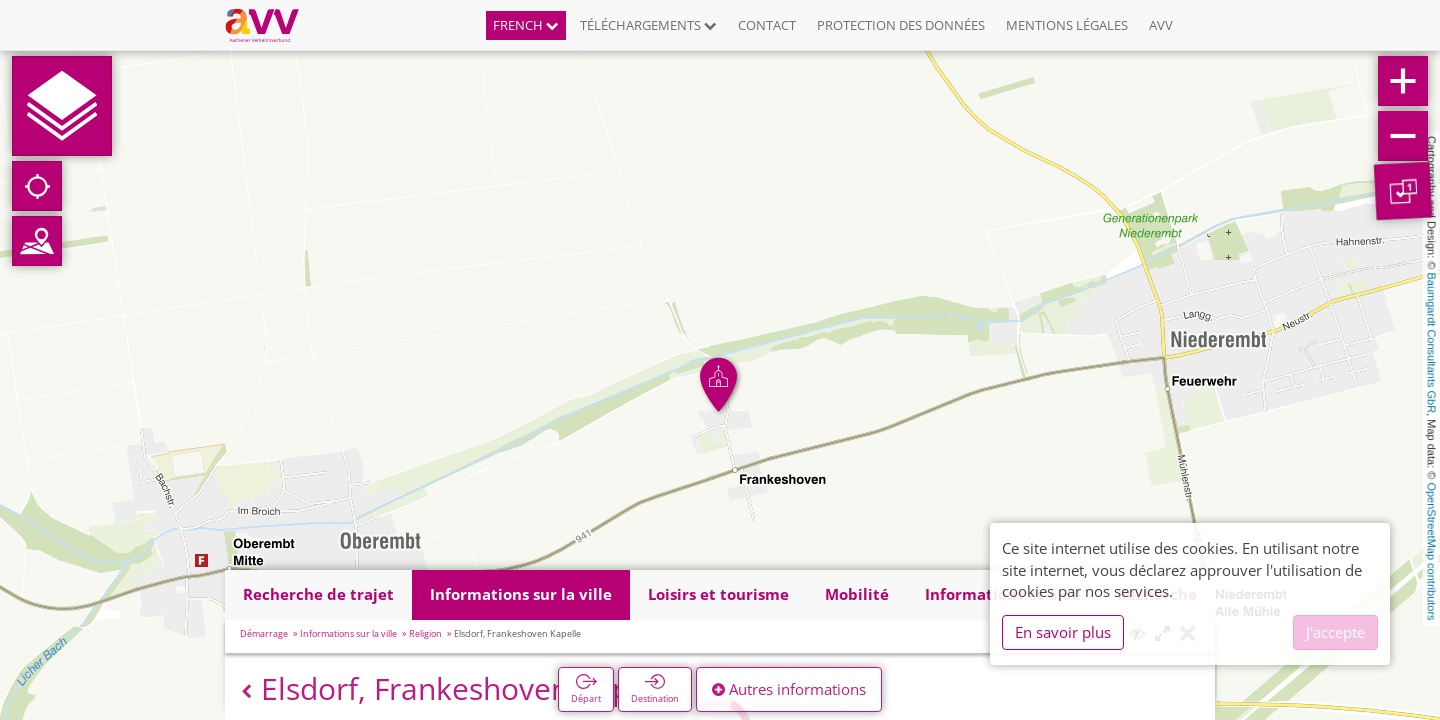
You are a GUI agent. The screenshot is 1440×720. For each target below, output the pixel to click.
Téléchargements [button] (648, 25)
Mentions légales (1067, 25)
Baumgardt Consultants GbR (1432, 343)
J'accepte (1335, 632)
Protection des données (901, 25)
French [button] (526, 25)
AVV (1161, 25)
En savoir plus (1063, 632)
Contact (767, 25)
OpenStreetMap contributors (1432, 551)
